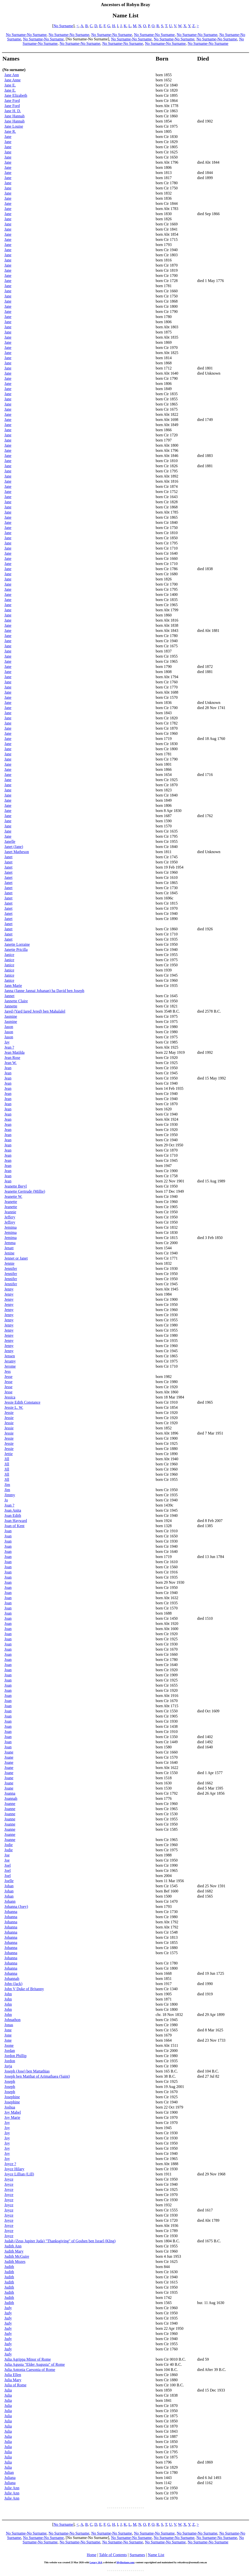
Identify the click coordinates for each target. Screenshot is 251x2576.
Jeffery (9, 1217)
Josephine (12, 2097)
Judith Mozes (14, 2261)
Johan (8, 1886)
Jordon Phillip (15, 2056)
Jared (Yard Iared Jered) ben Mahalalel (34, 1011)
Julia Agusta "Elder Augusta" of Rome (34, 2364)
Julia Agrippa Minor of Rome (27, 2359)
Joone (8, 2045)
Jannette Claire (16, 1001)
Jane (7, 137)
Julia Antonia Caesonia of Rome (29, 2369)
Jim (7, 1485)
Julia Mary (12, 2380)
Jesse (8, 1376)
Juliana (9, 2478)
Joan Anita (12, 1510)
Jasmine (10, 1016)
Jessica (9, 1397)
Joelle (8, 1881)
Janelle (9, 841)
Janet (8, 857)
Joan (8, 1531)
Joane (8, 1752)
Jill (6, 1459)
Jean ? (9, 1047)
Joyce (8, 2179)
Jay (7, 1042)
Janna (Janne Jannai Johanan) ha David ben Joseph (44, 991)
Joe (7, 1855)
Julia (8, 2390)
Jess (7, 1371)
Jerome (10, 1366)
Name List (156, 2555)
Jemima (10, 1227)
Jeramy (10, 1361)
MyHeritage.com (125, 2562)
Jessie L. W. (13, 1407)
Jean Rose (12, 1057)
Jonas (8, 2025)
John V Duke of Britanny (24, 1989)
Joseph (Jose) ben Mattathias (27, 2071)
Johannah (11, 1978)
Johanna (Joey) (16, 1906)
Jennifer (10, 1268)
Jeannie (10, 1212)
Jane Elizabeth (15, 95)
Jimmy (9, 1495)
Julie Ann (11, 2488)
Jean (7, 1068)
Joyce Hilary (14, 2169)
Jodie (8, 1845)
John (8, 1994)
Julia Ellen (12, 2375)
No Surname (63, 26)
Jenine (9, 1253)
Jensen (9, 1356)
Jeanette (10, 1202)
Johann (9, 1901)
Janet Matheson (16, 852)
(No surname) (13, 70)
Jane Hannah (14, 116)
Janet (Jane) (13, 847)
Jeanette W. (13, 1196)
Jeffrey (9, 1222)
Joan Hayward (15, 1521)
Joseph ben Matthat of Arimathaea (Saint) (37, 2076)
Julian (9, 2472)
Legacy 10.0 (96, 2562)
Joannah (10, 1798)
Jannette (10, 1006)
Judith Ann (13, 2246)
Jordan (9, 2051)
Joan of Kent (14, 1526)
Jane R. (10, 131)
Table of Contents (113, 2555)
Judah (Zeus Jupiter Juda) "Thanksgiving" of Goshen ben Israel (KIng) (59, 2241)
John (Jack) (13, 1984)
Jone (8, 2030)
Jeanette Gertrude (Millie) (24, 1191)
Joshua (9, 2107)
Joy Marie (12, 2117)
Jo (6, 1500)
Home (91, 2555)
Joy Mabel (12, 2112)
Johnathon (12, 2020)
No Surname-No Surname (26, 35)
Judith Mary (14, 2251)
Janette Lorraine (17, 944)
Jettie (8, 1454)
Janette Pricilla (16, 949)
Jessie (8, 1413)
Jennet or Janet (16, 1258)
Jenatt (8, 1248)
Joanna (9, 1793)
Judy (8, 2308)
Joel (7, 1865)
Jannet (9, 996)
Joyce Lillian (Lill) (19, 2174)
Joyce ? (10, 2164)
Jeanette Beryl (15, 1186)
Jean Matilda (14, 1052)
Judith (9, 2267)
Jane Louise (13, 126)
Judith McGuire (16, 2256)
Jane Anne (12, 80)
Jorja (8, 2066)
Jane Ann (11, 75)
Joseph (9, 2081)
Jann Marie (13, 985)
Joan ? (9, 1505)
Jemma (9, 1243)
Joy (7, 2123)
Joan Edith (12, 1515)
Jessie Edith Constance (22, 1402)
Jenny (8, 1289)
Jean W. (10, 1063)
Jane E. (10, 85)
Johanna (10, 1912)
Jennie (9, 1263)
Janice (9, 955)
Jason (8, 1027)
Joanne (9, 1804)
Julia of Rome (15, 2385)
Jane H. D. (12, 111)
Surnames (137, 2555)
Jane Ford (12, 100)
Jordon (9, 2061)
